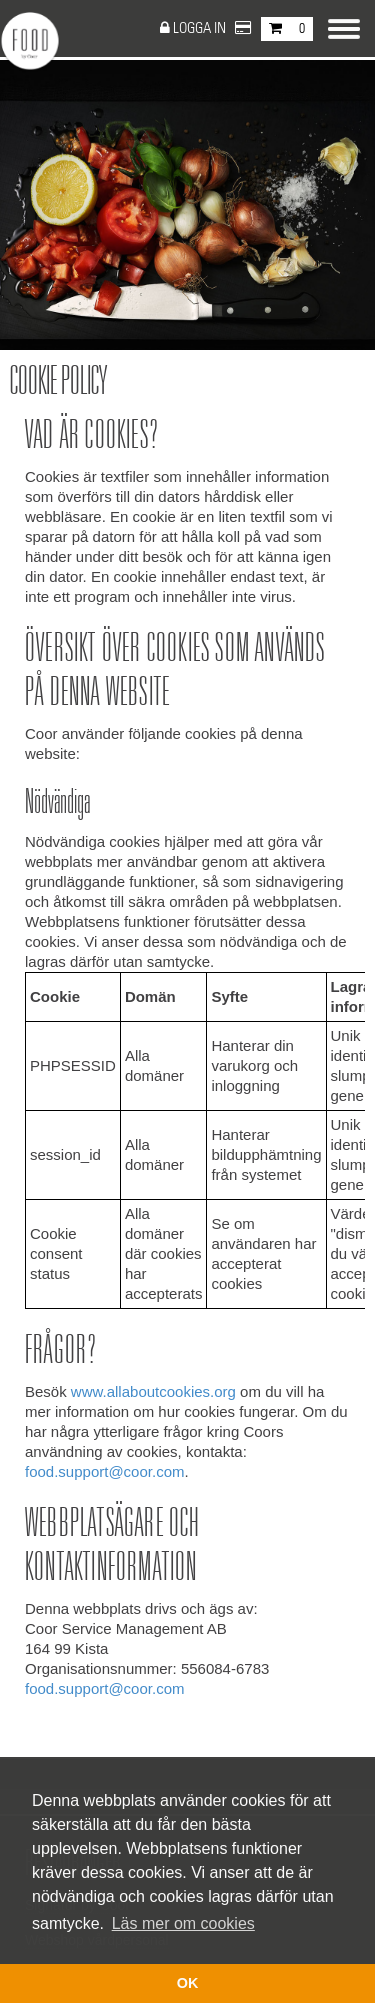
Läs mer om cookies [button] (183, 1923)
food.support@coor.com (104, 1471)
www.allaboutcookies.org (153, 1391)
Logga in (201, 28)
